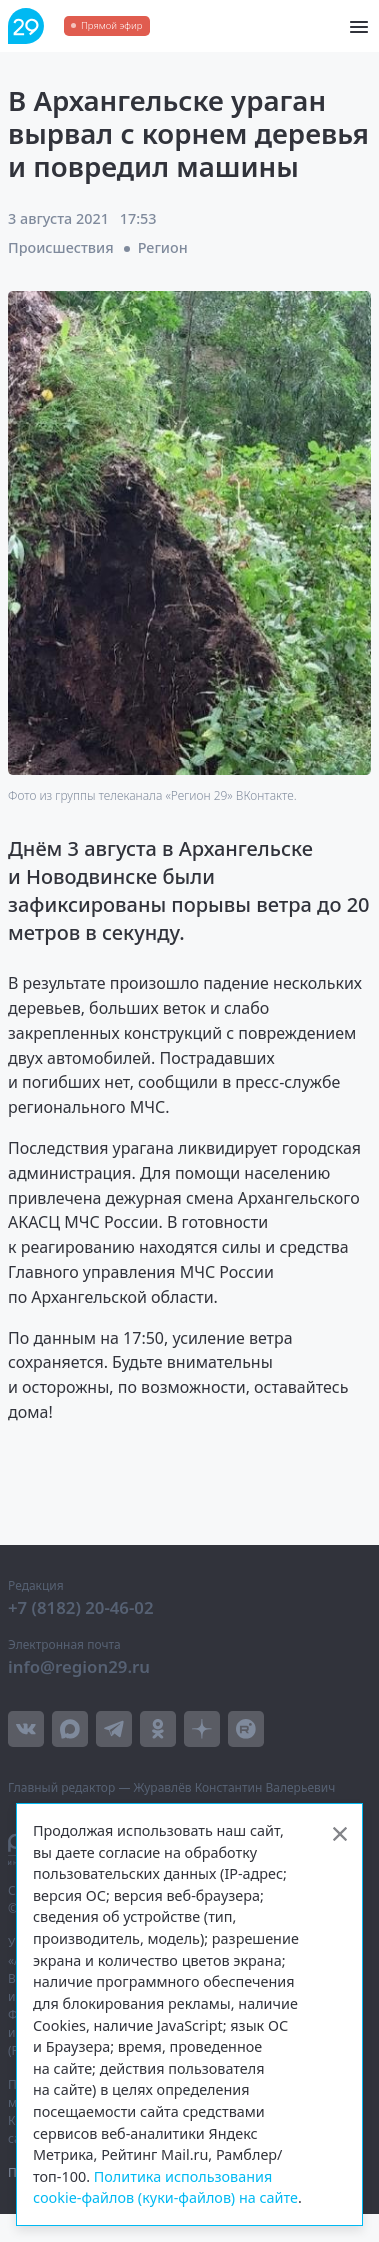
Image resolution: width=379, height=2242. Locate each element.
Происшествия (61, 247)
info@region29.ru (79, 1666)
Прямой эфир (111, 25)
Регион (163, 247)
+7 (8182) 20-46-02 (81, 1607)
